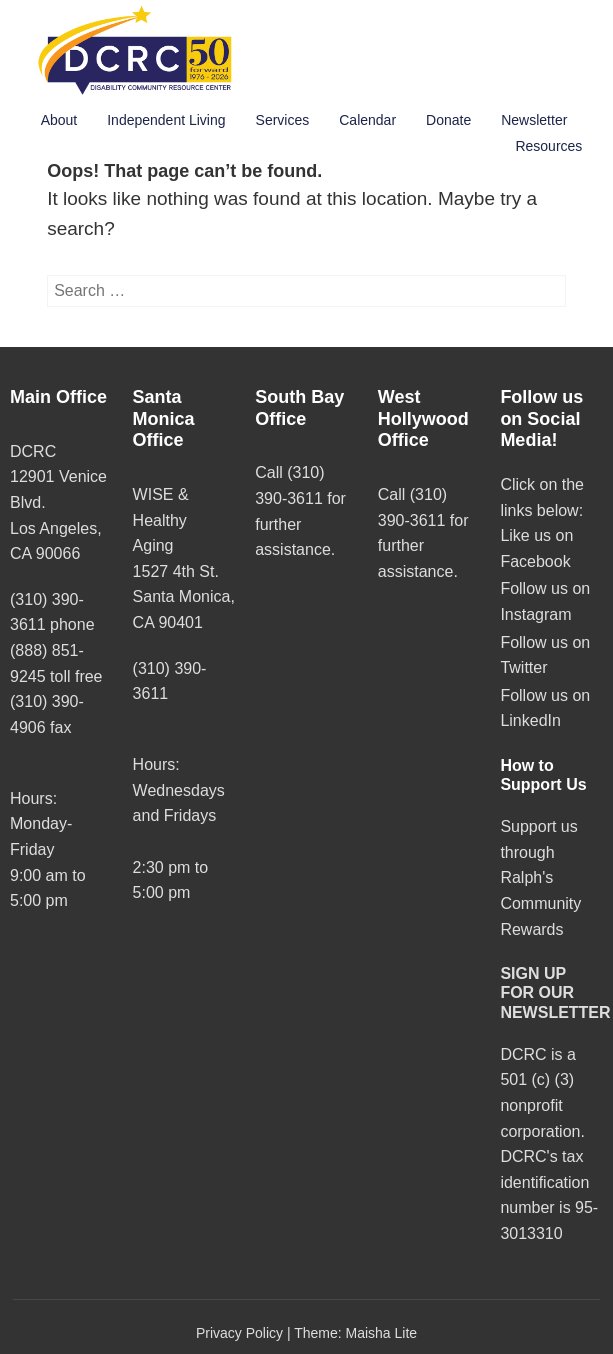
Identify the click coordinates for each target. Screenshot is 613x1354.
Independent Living (166, 120)
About (59, 120)
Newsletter (534, 120)
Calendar (367, 120)
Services (283, 120)
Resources (548, 146)
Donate (448, 120)
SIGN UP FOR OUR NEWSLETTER (555, 992)
